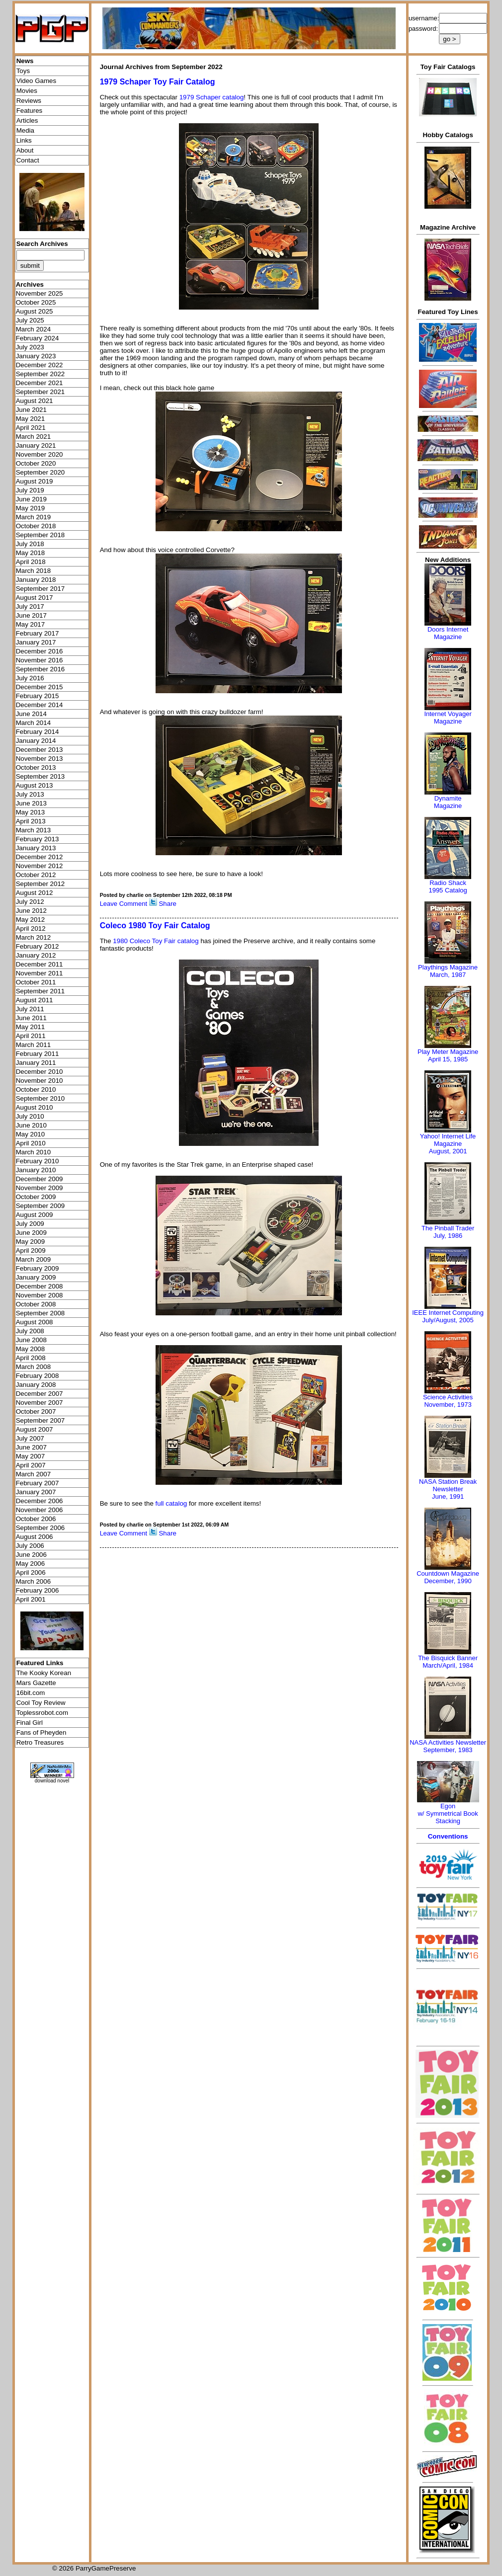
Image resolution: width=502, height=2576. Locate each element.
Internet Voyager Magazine (447, 717)
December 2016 (39, 651)
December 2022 (39, 365)
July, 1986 (447, 1235)
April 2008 (31, 1358)
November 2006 (39, 1510)
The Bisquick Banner (448, 1658)
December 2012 (39, 857)
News (25, 61)
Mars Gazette (36, 1683)
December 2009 (39, 1179)
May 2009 (30, 1241)
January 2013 (36, 848)
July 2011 (30, 1009)
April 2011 (31, 1036)
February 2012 (37, 946)
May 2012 (30, 919)
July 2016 (30, 678)
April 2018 (31, 561)
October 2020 (36, 463)
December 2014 (39, 705)
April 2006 (31, 1572)
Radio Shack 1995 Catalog (447, 886)
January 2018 (36, 579)
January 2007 (36, 1492)
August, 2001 (448, 1151)
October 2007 (36, 1411)
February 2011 (37, 1053)
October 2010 (36, 1089)
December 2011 (39, 964)
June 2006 (31, 1554)
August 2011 (34, 1000)
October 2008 (36, 1304)
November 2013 (39, 758)
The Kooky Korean (43, 1673)
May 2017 (30, 624)
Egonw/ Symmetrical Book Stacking (448, 1813)
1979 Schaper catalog (211, 97)
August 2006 (34, 1536)
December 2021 (39, 383)
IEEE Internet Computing (448, 1312)
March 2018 (33, 570)
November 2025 (39, 293)
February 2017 (37, 633)
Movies (26, 90)
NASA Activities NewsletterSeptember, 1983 (448, 1746)
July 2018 (30, 544)
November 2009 (39, 1188)
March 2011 (33, 1044)
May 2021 (30, 418)
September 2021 (40, 392)
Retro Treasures (40, 1742)
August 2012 (34, 892)
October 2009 (36, 1197)
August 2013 (34, 785)
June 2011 (31, 1018)
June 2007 (31, 1447)
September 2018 (40, 535)
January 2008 (36, 1384)
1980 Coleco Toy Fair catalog (155, 941)
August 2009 (34, 1214)
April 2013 (31, 821)
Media (25, 130)
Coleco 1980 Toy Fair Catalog (155, 925)
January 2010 (36, 1170)
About (25, 150)
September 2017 (40, 588)
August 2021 (34, 400)
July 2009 (30, 1223)
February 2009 (37, 1268)
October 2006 (36, 1519)
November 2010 (39, 1080)
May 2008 (30, 1349)
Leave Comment (123, 903)
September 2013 (40, 776)
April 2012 (31, 928)
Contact (27, 160)
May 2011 (30, 1027)
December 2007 (39, 1393)
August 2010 (34, 1107)
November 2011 (39, 973)
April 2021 (31, 427)
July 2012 (30, 901)
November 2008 (39, 1295)
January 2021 (36, 445)
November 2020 (39, 454)
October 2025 (36, 302)
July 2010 (30, 1116)
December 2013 (39, 749)
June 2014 (31, 714)
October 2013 (36, 767)
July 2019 (30, 490)
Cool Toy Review (41, 1702)
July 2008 (30, 1331)
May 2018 (30, 553)
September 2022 (40, 374)
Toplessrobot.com (42, 1712)
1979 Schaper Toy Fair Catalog (157, 82)
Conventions (448, 1836)
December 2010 (39, 1071)
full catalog (171, 1503)
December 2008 (39, 1286)
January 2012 (36, 955)
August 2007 (34, 1429)
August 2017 (34, 597)
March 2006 (33, 1581)
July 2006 (30, 1545)
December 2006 (39, 1501)
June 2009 (31, 1232)
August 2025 (34, 311)
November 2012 (39, 866)
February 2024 (37, 338)
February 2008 (37, 1375)
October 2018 (36, 526)
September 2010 (40, 1098)
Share (167, 903)
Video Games (36, 80)
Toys (23, 71)
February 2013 (37, 839)
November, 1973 (447, 1404)
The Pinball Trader (447, 1228)
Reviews (28, 100)
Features (29, 110)
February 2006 (37, 1590)
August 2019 (34, 481)
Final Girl (29, 1722)
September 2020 (40, 472)
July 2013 (30, 794)
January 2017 (36, 642)
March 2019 (33, 517)
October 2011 (36, 982)
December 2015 (39, 687)
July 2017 (30, 606)
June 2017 (31, 615)
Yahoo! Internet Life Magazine (448, 1139)
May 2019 (30, 508)
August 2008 (34, 1322)
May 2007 (30, 1456)
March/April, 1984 (447, 1665)
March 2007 (33, 1474)
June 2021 (31, 409)
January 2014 (36, 740)
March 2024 (33, 329)
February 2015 (37, 696)
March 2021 (33, 436)
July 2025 (30, 320)
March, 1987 (448, 974)
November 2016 (39, 660)
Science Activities (448, 1397)
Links (24, 140)
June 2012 (31, 910)
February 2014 (37, 731)
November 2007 (39, 1402)
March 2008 (33, 1366)
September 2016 (40, 669)
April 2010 (31, 1143)
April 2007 (31, 1465)
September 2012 (40, 883)
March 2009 (33, 1259)
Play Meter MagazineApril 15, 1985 (448, 1055)
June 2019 (31, 499)
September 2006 (40, 1527)
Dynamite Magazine (448, 802)
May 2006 (30, 1563)
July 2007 (30, 1438)
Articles (27, 120)
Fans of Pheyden (41, 1732)
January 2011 (36, 1062)
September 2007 (40, 1420)
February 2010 (37, 1161)
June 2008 (31, 1340)
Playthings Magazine (448, 967)
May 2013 (30, 812)
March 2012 (33, 937)
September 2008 (40, 1313)
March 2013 (33, 830)
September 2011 (40, 991)
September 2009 (40, 1205)
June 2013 (31, 803)
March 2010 (33, 1152)
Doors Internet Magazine (447, 633)
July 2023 (30, 347)
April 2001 (31, 1599)
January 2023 (36, 356)
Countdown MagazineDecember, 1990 (448, 1577)
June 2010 (31, 1125)
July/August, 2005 (447, 1320)
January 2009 (36, 1277)
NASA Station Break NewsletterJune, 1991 (448, 1489)
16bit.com (30, 1692)
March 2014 (33, 722)
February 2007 (37, 1483)
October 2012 (36, 875)
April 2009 (31, 1250)
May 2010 (30, 1134)
